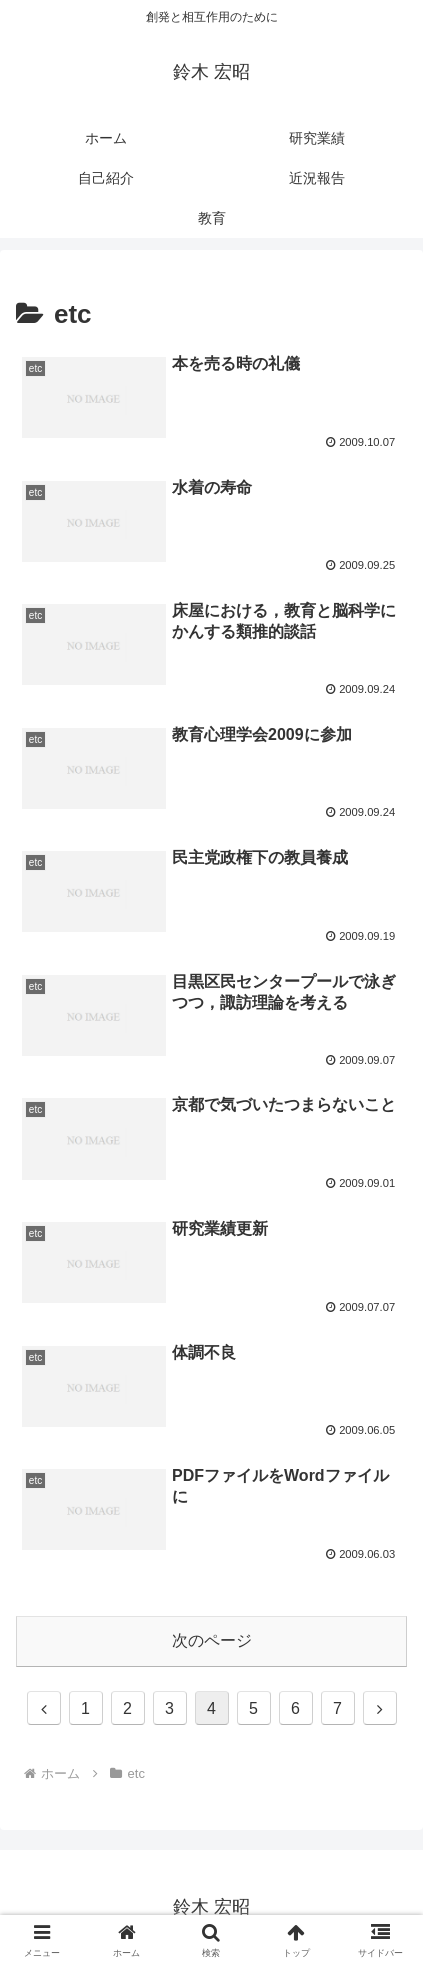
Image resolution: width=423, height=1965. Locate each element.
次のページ (212, 1640)
